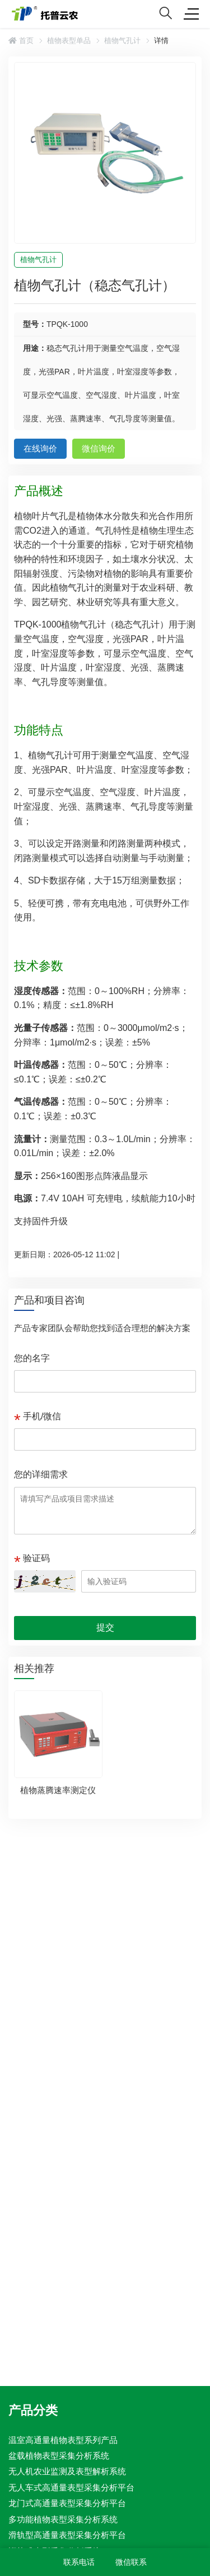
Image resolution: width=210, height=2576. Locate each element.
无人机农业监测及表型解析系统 (67, 2471)
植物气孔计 (122, 40)
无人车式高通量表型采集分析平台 (71, 2487)
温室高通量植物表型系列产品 (63, 2439)
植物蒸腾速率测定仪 (58, 1789)
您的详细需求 (41, 1474)
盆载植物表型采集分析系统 (58, 2455)
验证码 (36, 1558)
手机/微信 (42, 1416)
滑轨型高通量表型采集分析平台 (67, 2535)
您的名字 (32, 1358)
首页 (21, 40)
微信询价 (98, 448)
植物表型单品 (69, 40)
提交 (105, 1627)
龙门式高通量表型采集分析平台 (67, 2503)
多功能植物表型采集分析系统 (63, 2518)
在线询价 (40, 448)
